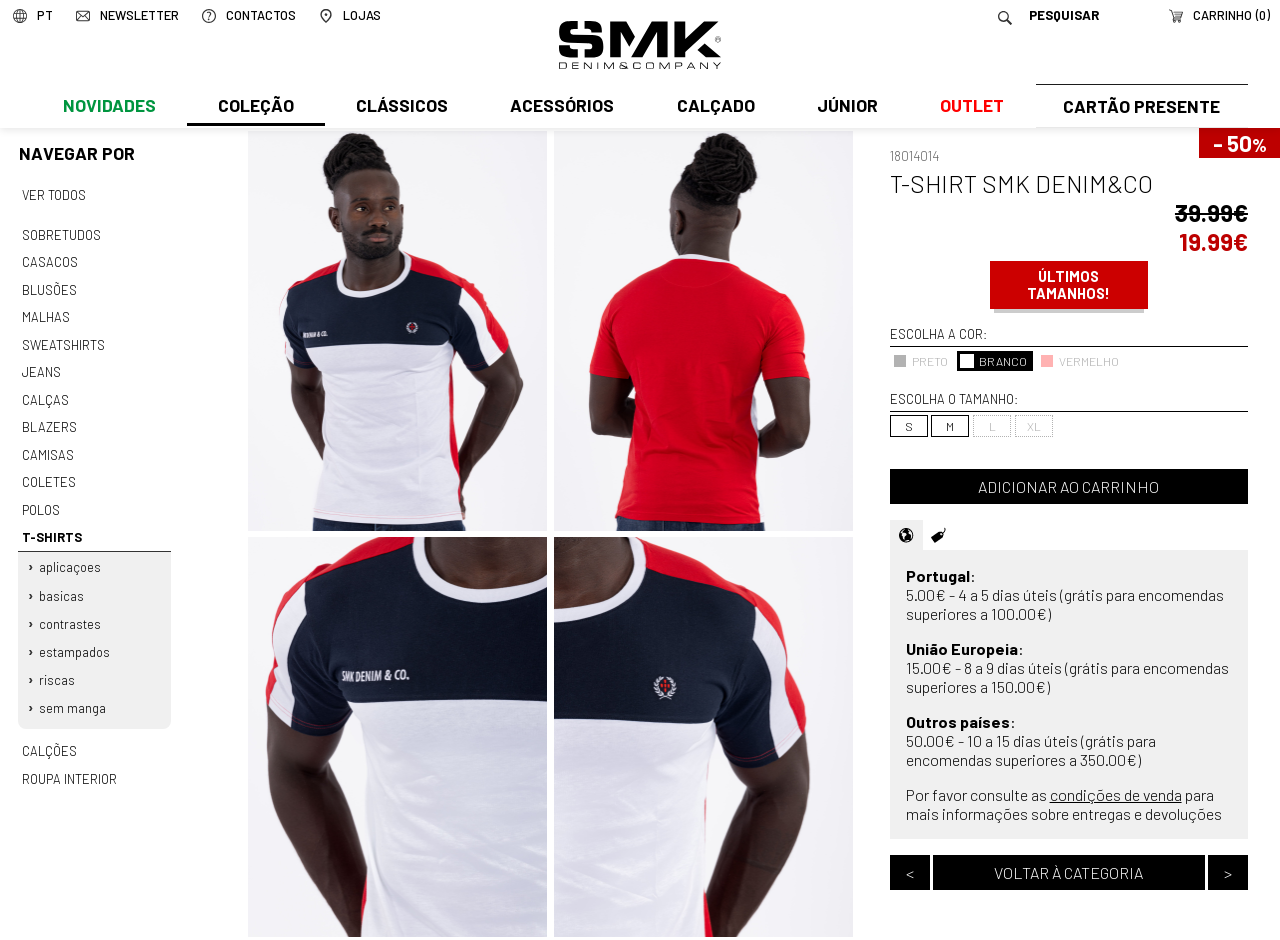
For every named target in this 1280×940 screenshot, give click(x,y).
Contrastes (71, 607)
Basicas (62, 580)
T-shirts (51, 524)
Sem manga (73, 689)
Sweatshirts (63, 339)
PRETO (920, 361)
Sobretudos (61, 233)
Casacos (49, 260)
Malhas (45, 313)
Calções (49, 731)
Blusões (49, 286)
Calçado (712, 107)
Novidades (108, 107)
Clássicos (400, 107)
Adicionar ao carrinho (1068, 486)
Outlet (967, 107)
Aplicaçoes (71, 553)
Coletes (49, 471)
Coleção (255, 107)
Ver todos (54, 195)
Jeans (41, 366)
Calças (44, 392)
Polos (41, 498)
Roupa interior (69, 757)
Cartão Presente (1139, 107)
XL (1034, 426)
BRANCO (993, 361)
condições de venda (1116, 794)
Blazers (49, 418)
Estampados (75, 635)
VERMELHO (1079, 361)
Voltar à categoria (1068, 872)
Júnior (843, 107)
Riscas (58, 662)
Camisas (47, 445)
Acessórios (560, 107)
